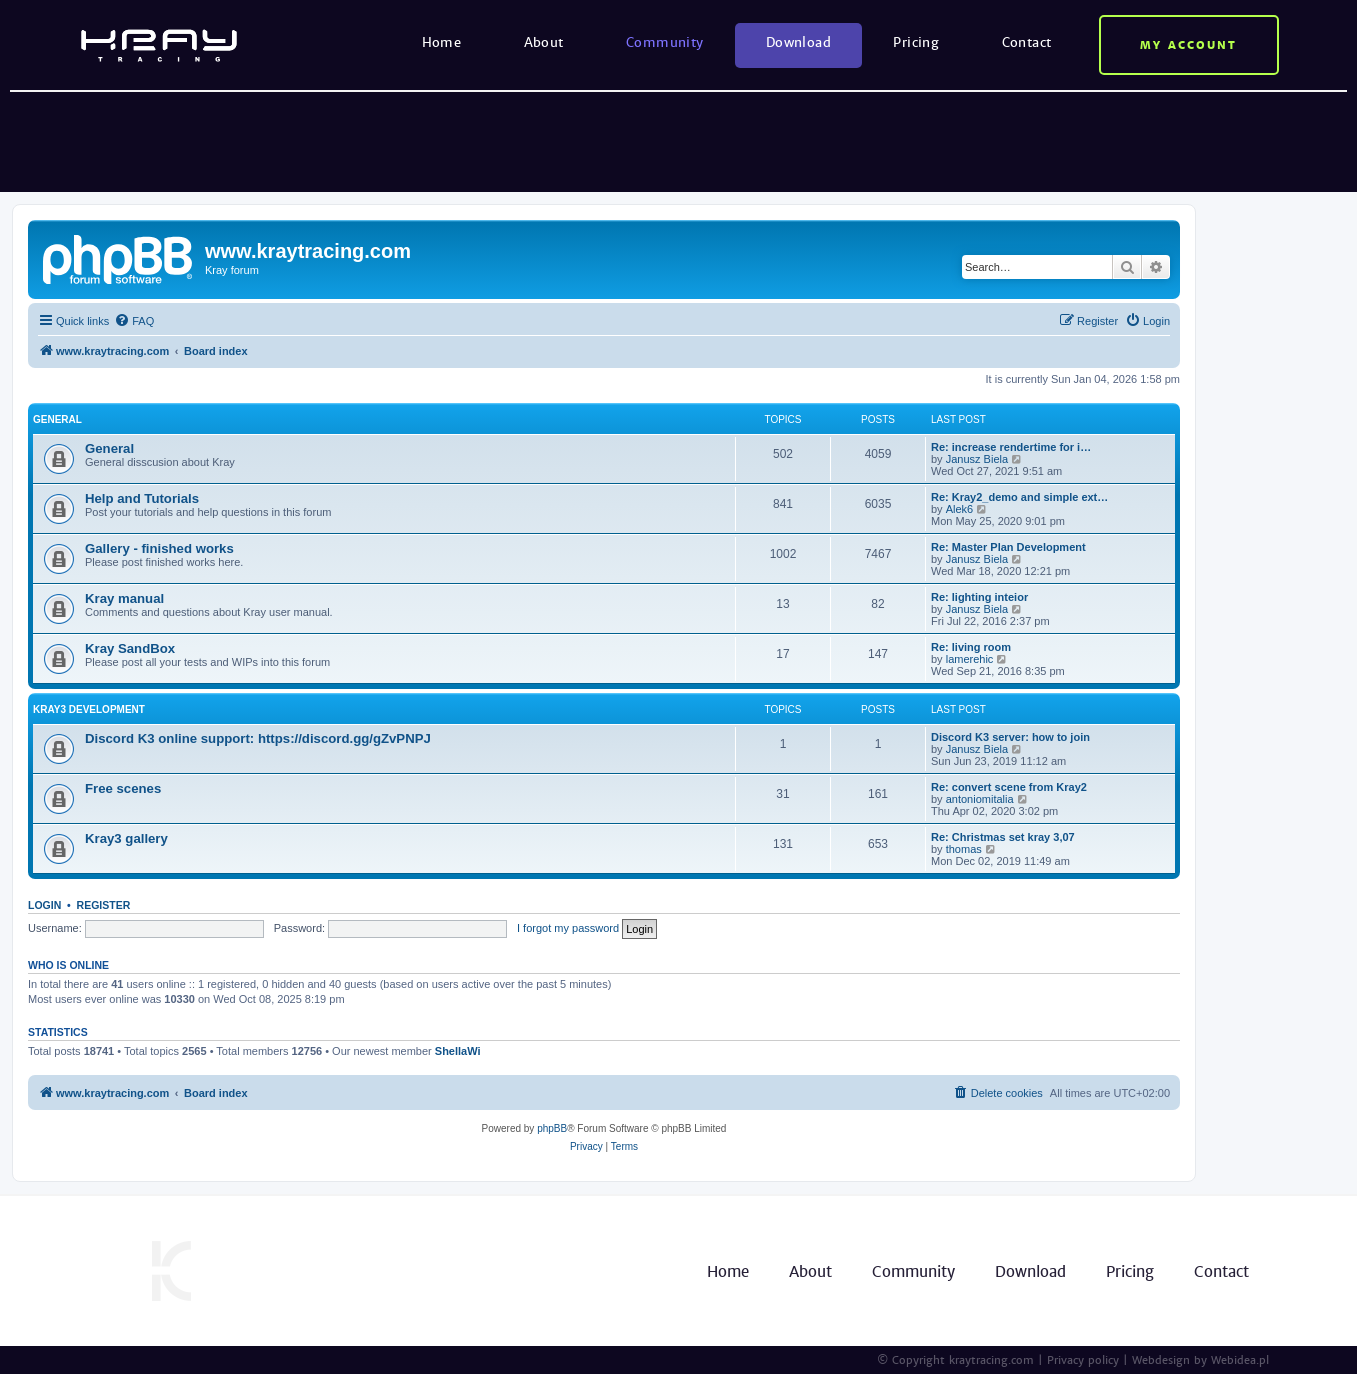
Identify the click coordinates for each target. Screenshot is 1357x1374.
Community (665, 42)
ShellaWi (458, 1051)
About (544, 42)
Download (798, 42)
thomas (964, 849)
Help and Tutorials (142, 498)
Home (442, 42)
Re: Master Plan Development (1008, 547)
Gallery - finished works (159, 548)
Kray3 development (89, 709)
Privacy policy (1083, 1360)
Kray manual (124, 598)
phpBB (552, 1128)
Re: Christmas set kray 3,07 (1003, 837)
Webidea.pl (1240, 1360)
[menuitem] (134, 321)
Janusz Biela (977, 459)
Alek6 (960, 509)
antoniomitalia (980, 799)
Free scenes (123, 788)
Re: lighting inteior (979, 597)
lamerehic (970, 659)
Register (104, 905)
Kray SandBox (130, 648)
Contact (1027, 42)
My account (1188, 45)
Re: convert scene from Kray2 (1009, 787)
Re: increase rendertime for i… (1011, 447)
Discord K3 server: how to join (1010, 737)
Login (44, 905)
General (57, 419)
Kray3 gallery (126, 838)
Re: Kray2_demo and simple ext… (1019, 497)
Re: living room (971, 647)
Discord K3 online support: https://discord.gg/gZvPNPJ (258, 738)
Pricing (916, 42)
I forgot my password (568, 928)
